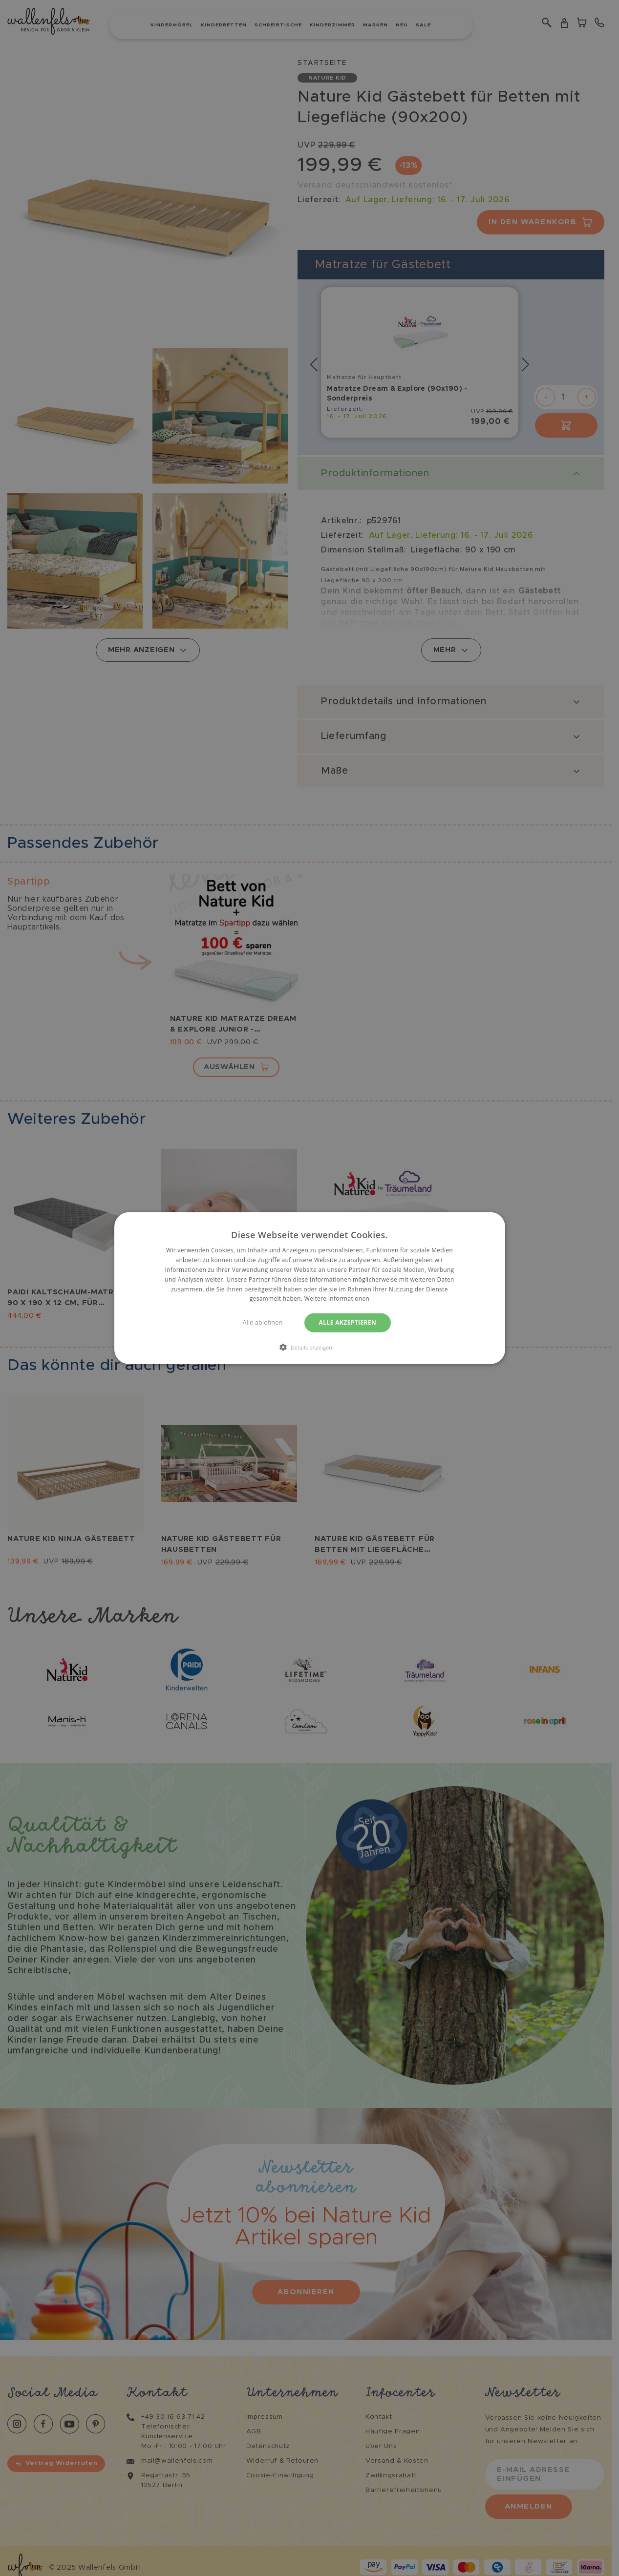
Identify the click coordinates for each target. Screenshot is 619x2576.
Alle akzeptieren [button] (348, 1322)
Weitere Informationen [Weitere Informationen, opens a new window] (337, 1298)
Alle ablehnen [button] (263, 1322)
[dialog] (309, 1288)
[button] (310, 1346)
